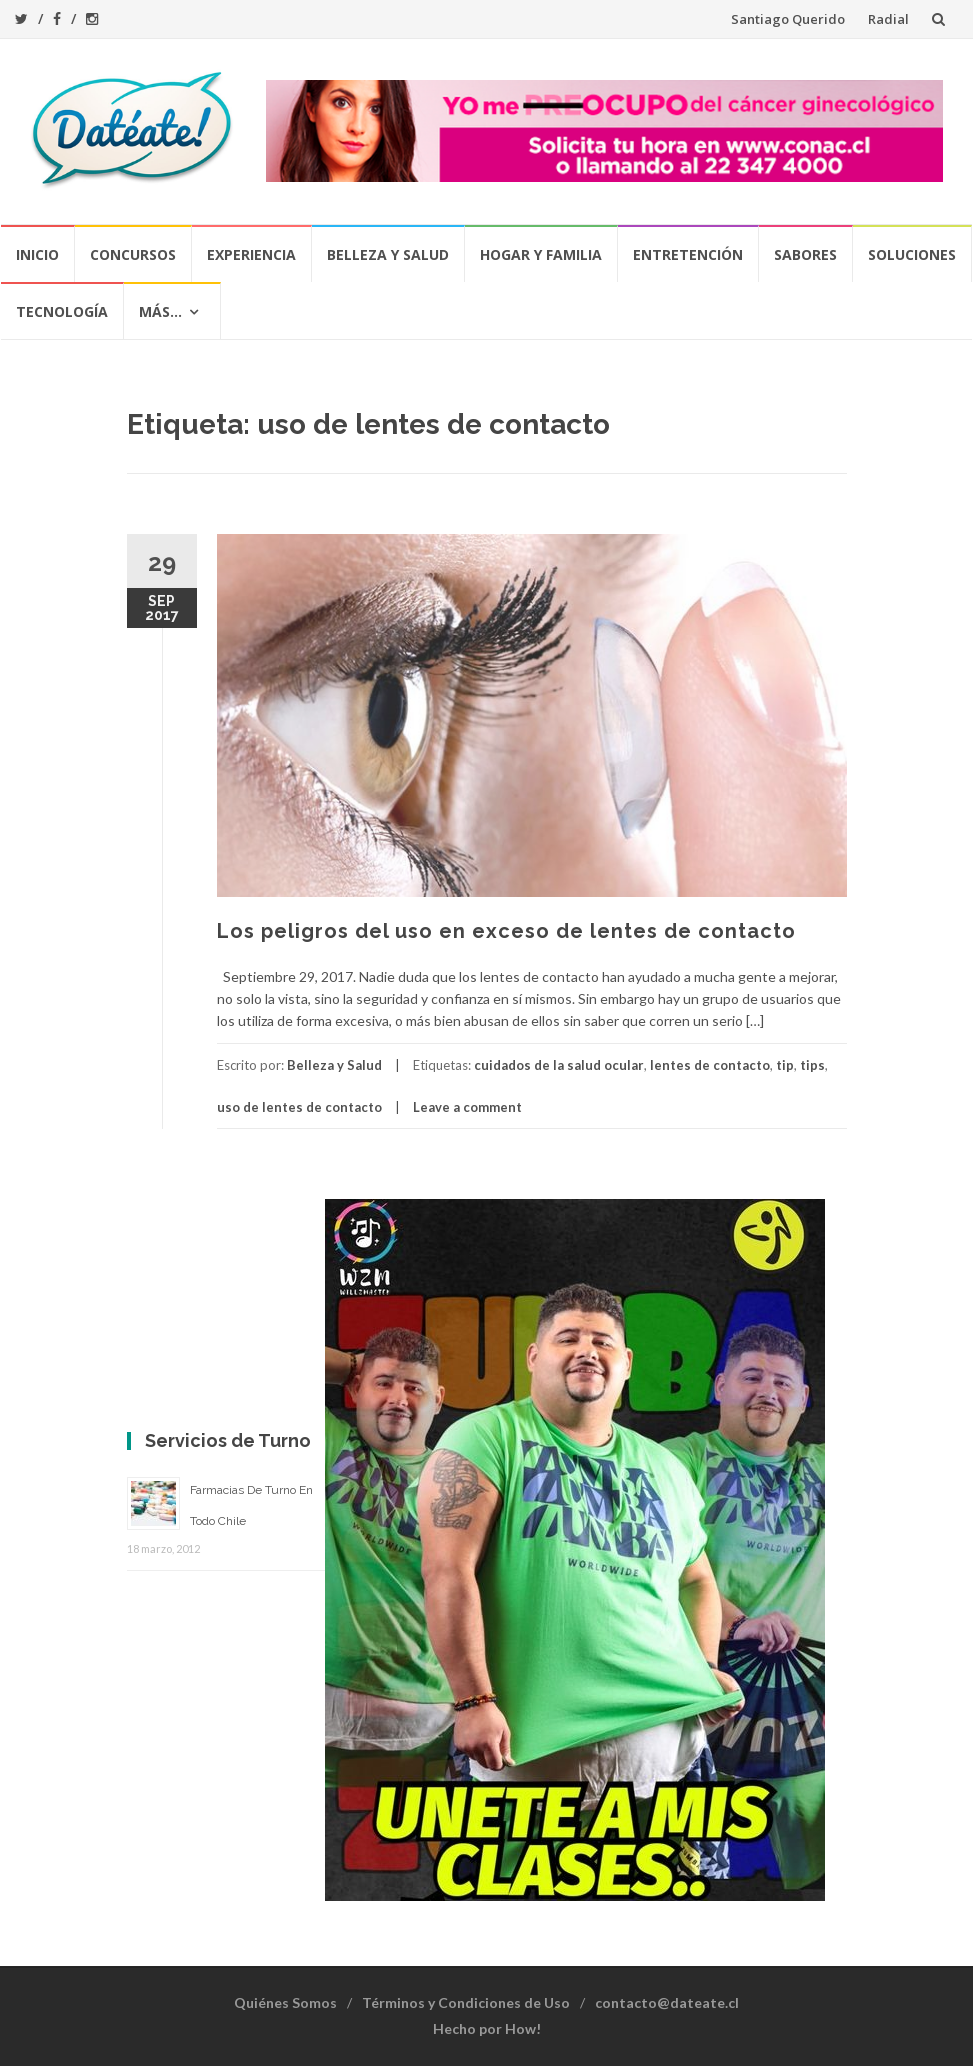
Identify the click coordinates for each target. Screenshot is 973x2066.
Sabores (805, 254)
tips (812, 1065)
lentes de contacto (710, 1065)
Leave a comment (467, 1107)
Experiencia (251, 254)
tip (785, 1065)
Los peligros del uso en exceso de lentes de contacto (506, 931)
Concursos (133, 254)
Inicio (37, 254)
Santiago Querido (788, 19)
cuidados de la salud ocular (559, 1065)
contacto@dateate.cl (667, 2002)
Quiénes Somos (285, 2002)
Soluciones (912, 254)
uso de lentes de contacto (299, 1107)
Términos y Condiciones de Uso (466, 2002)
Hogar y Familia (541, 254)
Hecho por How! (487, 2028)
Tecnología (62, 311)
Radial (888, 19)
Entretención (688, 254)
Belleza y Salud (388, 254)
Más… (160, 311)
